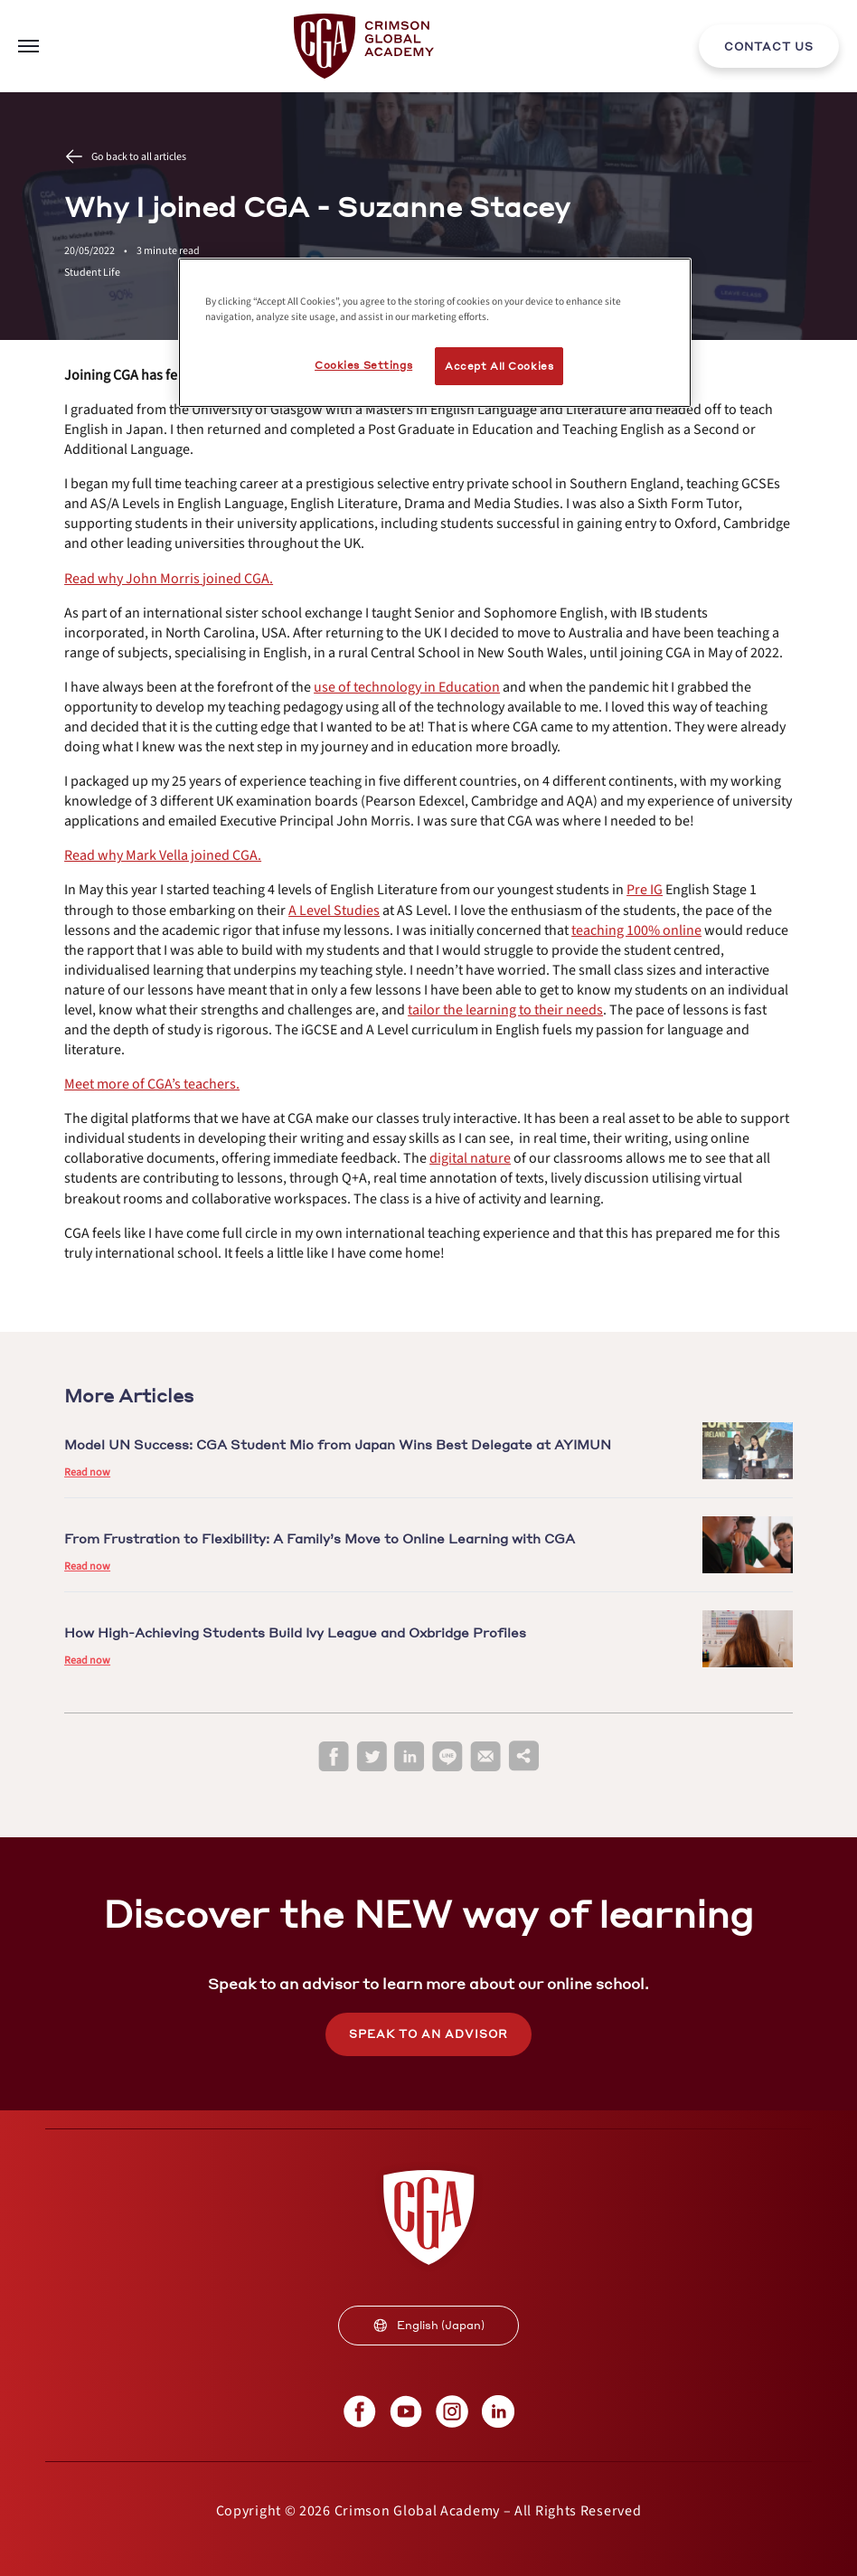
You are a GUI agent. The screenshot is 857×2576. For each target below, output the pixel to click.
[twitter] (371, 1757)
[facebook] (333, 1757)
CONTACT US (769, 46)
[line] (447, 1757)
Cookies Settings (363, 365)
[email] (485, 1756)
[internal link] (769, 46)
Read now (87, 1472)
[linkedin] (409, 1757)
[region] (435, 333)
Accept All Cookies (499, 366)
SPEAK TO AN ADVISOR (428, 2034)
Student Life (92, 272)
